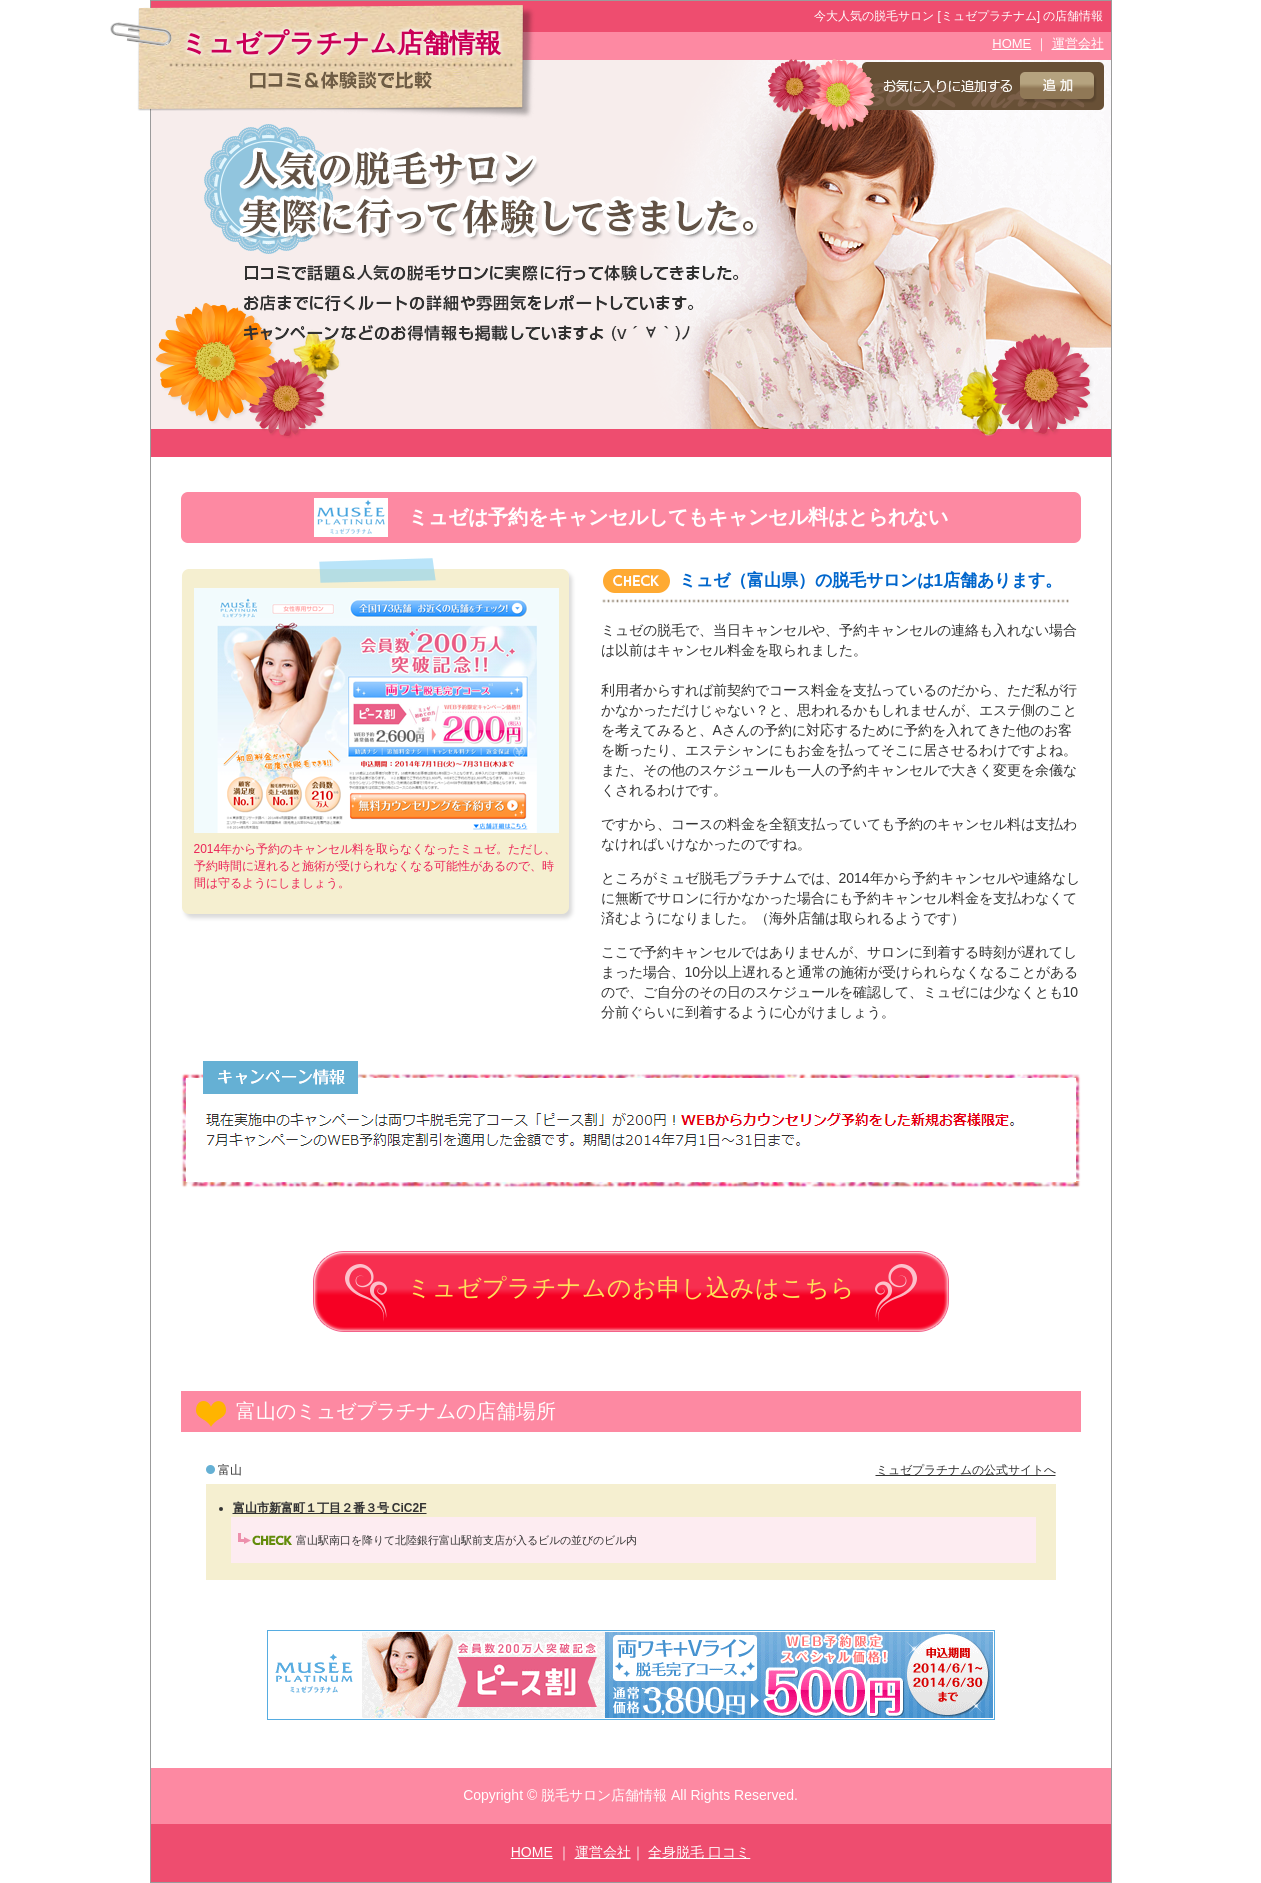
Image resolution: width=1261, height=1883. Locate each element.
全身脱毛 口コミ (699, 1852)
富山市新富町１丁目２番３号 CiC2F (330, 1508)
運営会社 (1078, 43)
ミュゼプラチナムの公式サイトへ (966, 1470)
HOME (1011, 43)
